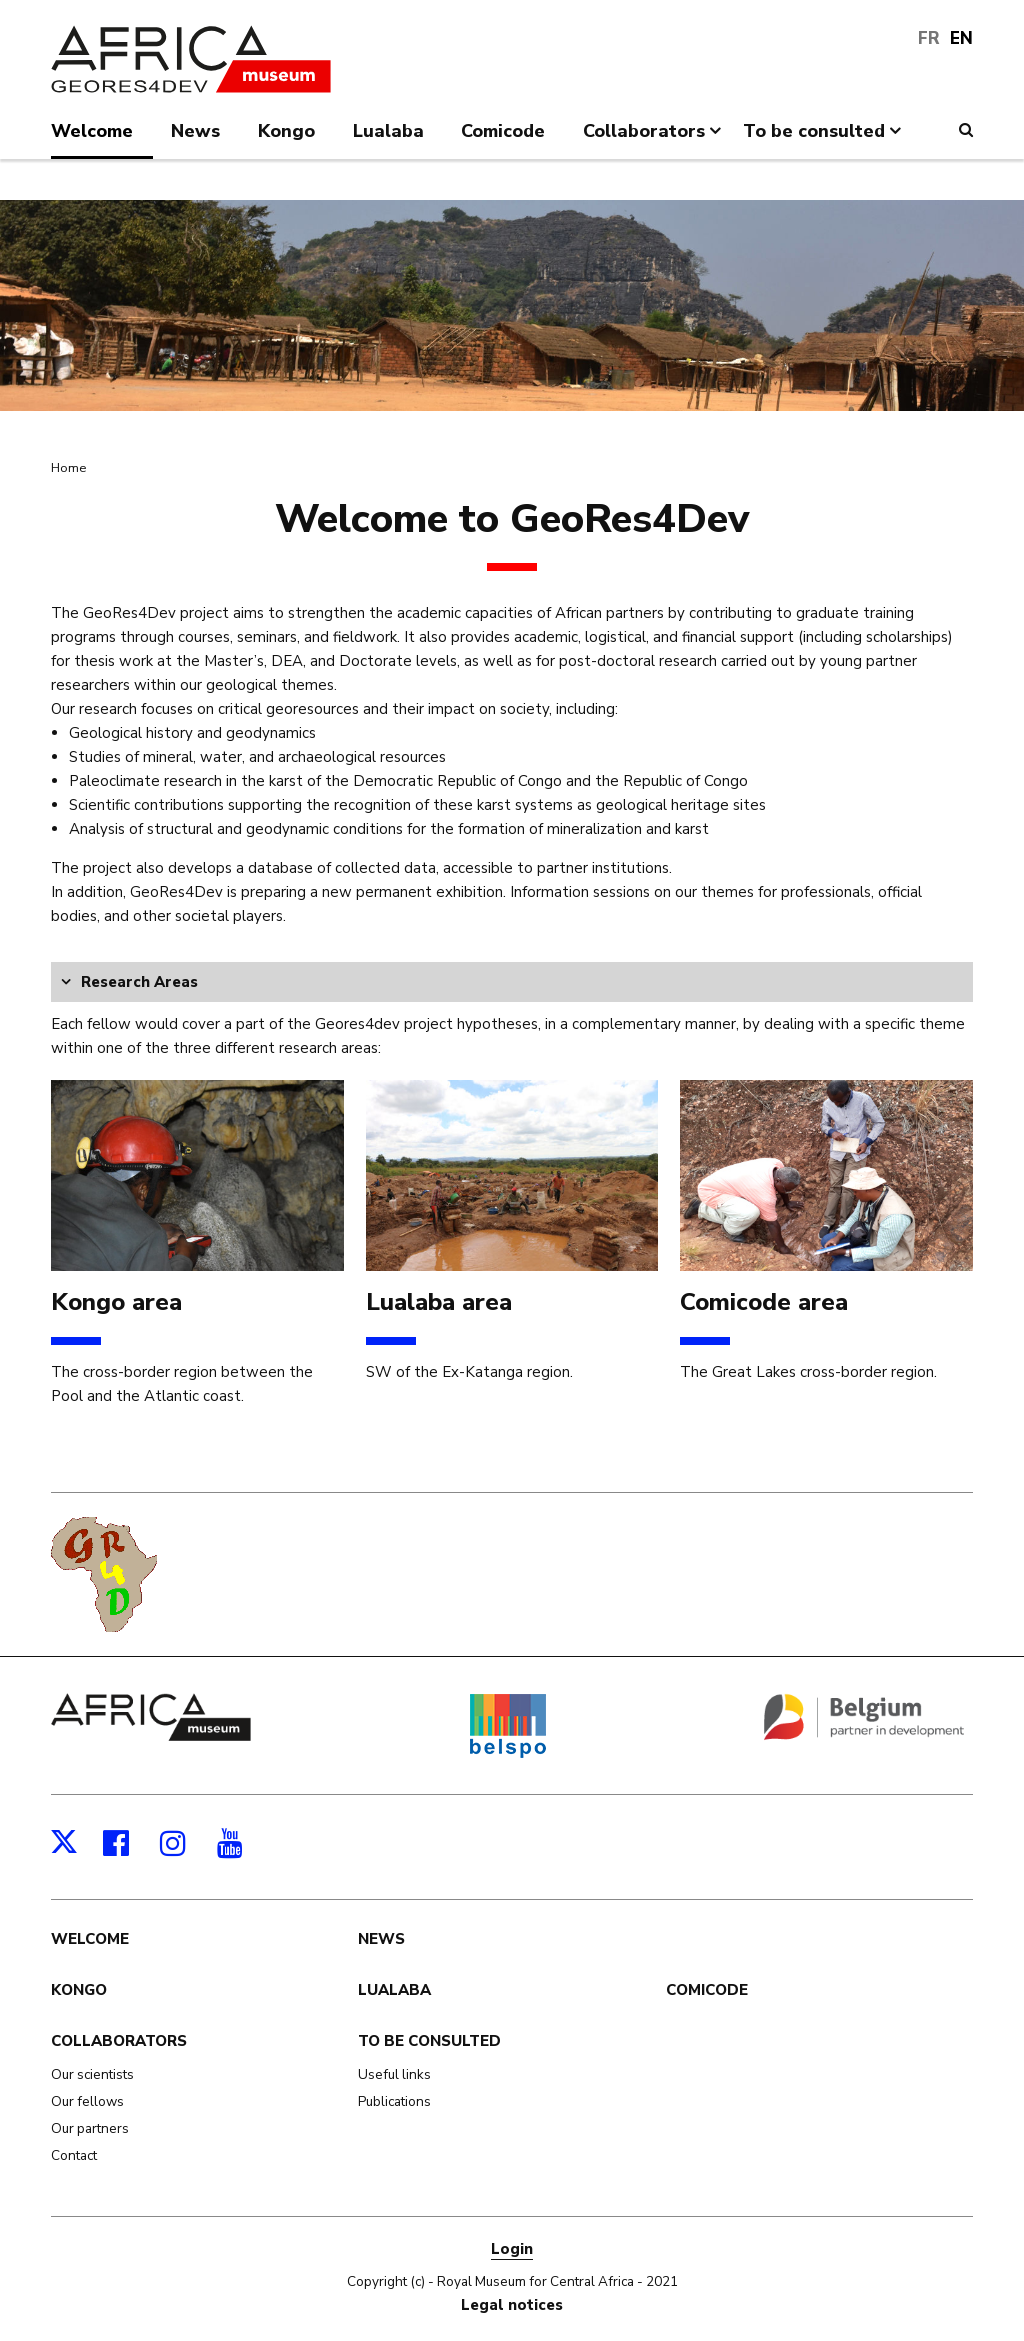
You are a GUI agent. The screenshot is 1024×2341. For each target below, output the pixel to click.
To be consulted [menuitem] (824, 139)
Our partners (90, 2128)
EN (961, 38)
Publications (394, 2101)
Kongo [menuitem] (286, 131)
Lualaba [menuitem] (388, 131)
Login (512, 2249)
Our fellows (87, 2101)
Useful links (394, 2074)
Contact (74, 2155)
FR (929, 38)
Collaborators (119, 2041)
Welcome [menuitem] (92, 131)
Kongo (79, 1990)
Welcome (90, 1939)
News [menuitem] (195, 131)
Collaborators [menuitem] (654, 139)
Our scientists (92, 2074)
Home (68, 468)
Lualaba (394, 1990)
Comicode (707, 1990)
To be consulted (429, 2041)
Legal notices (512, 2305)
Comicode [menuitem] (503, 131)
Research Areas (139, 982)
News (381, 1939)
